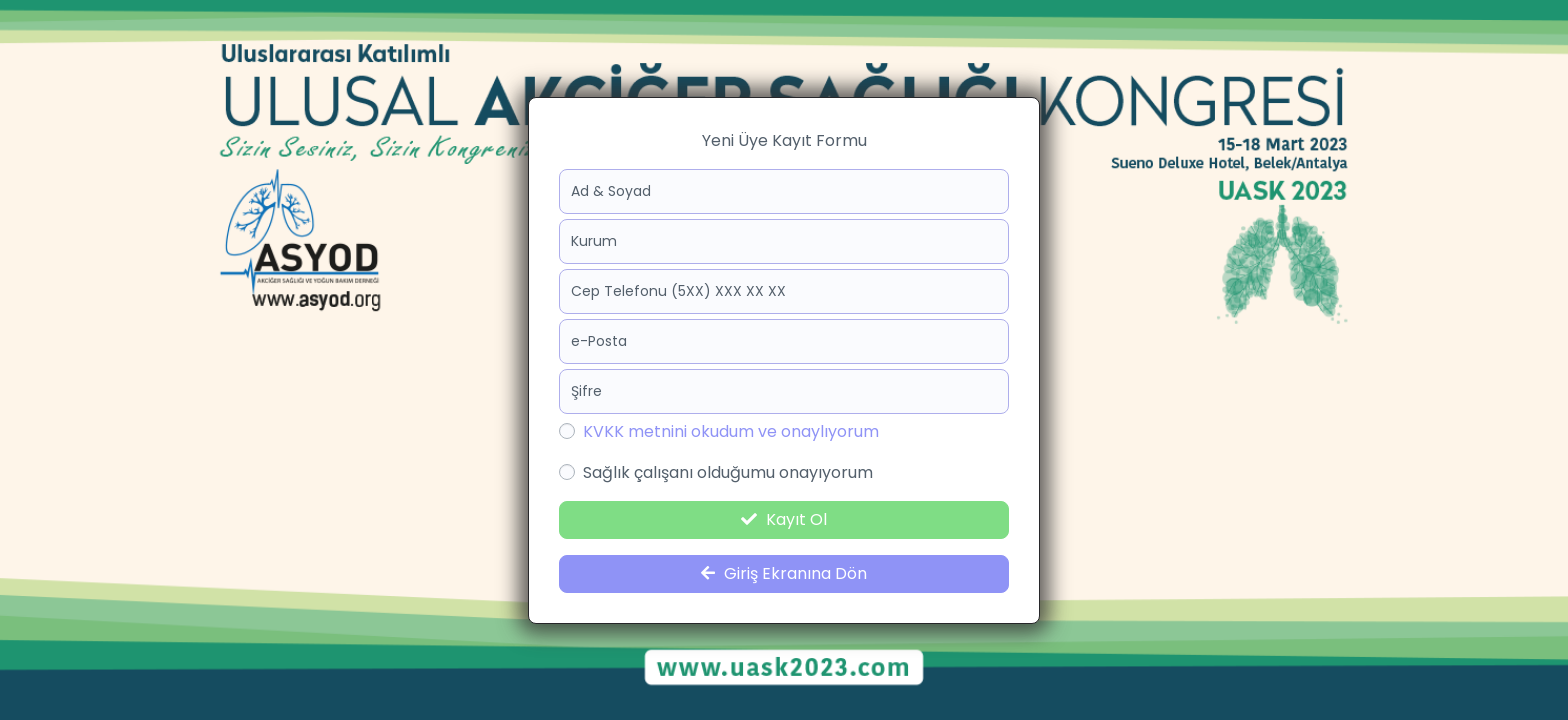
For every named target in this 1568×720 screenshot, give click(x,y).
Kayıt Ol (784, 519)
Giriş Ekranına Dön (784, 573)
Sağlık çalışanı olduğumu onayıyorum (728, 472)
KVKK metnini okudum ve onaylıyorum (731, 431)
